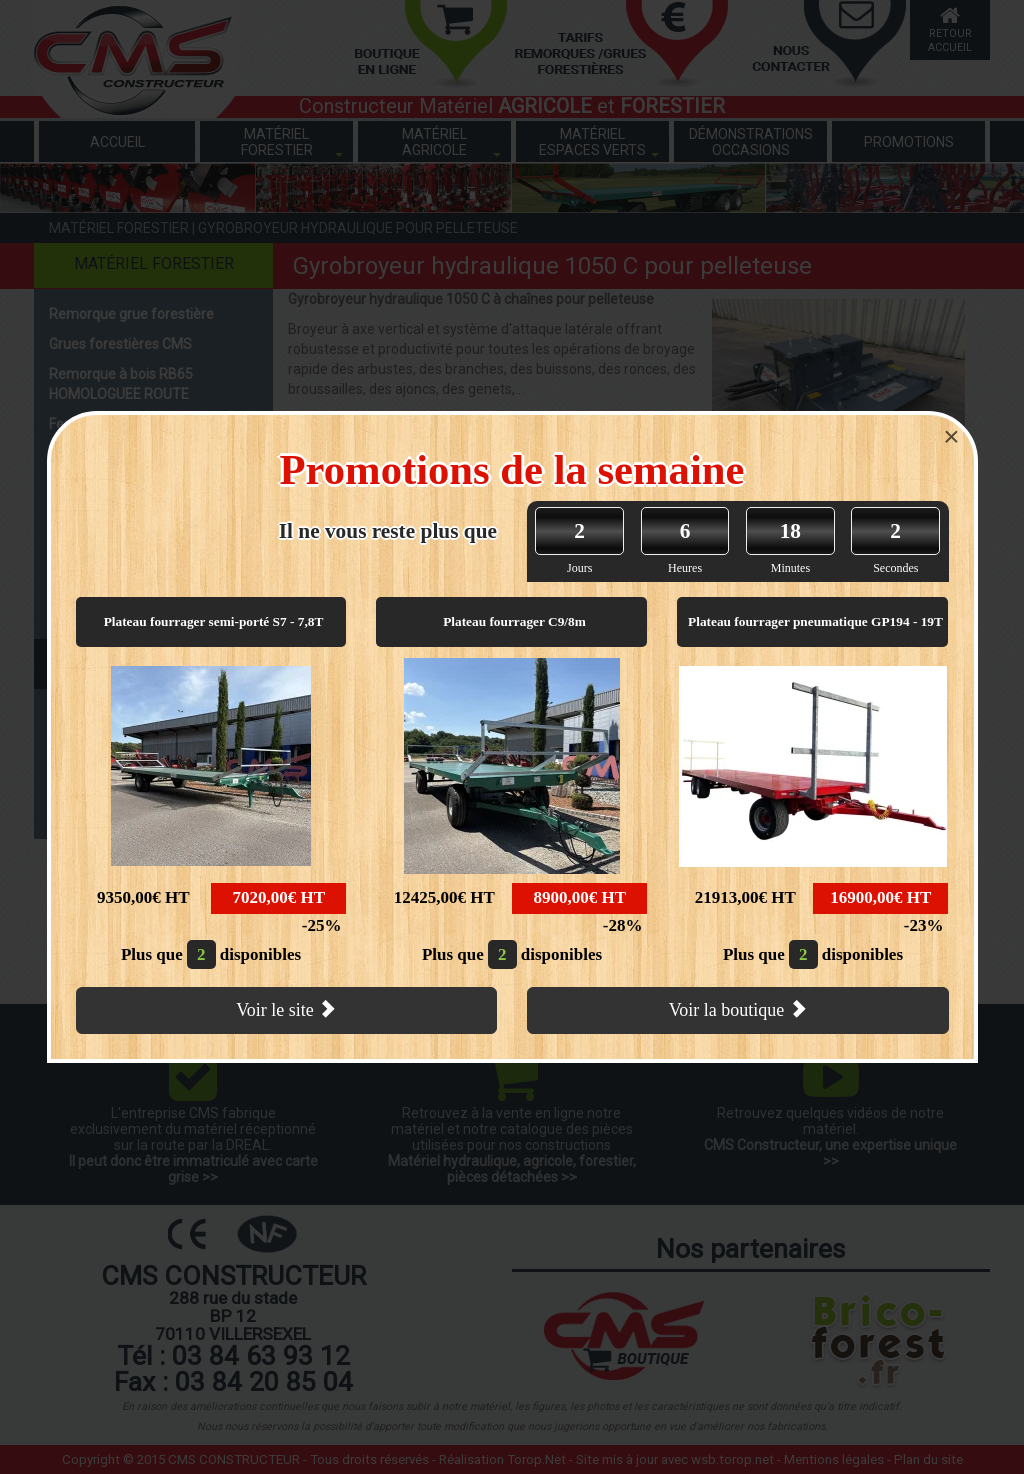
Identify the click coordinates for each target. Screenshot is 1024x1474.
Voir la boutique (738, 1009)
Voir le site (286, 1009)
